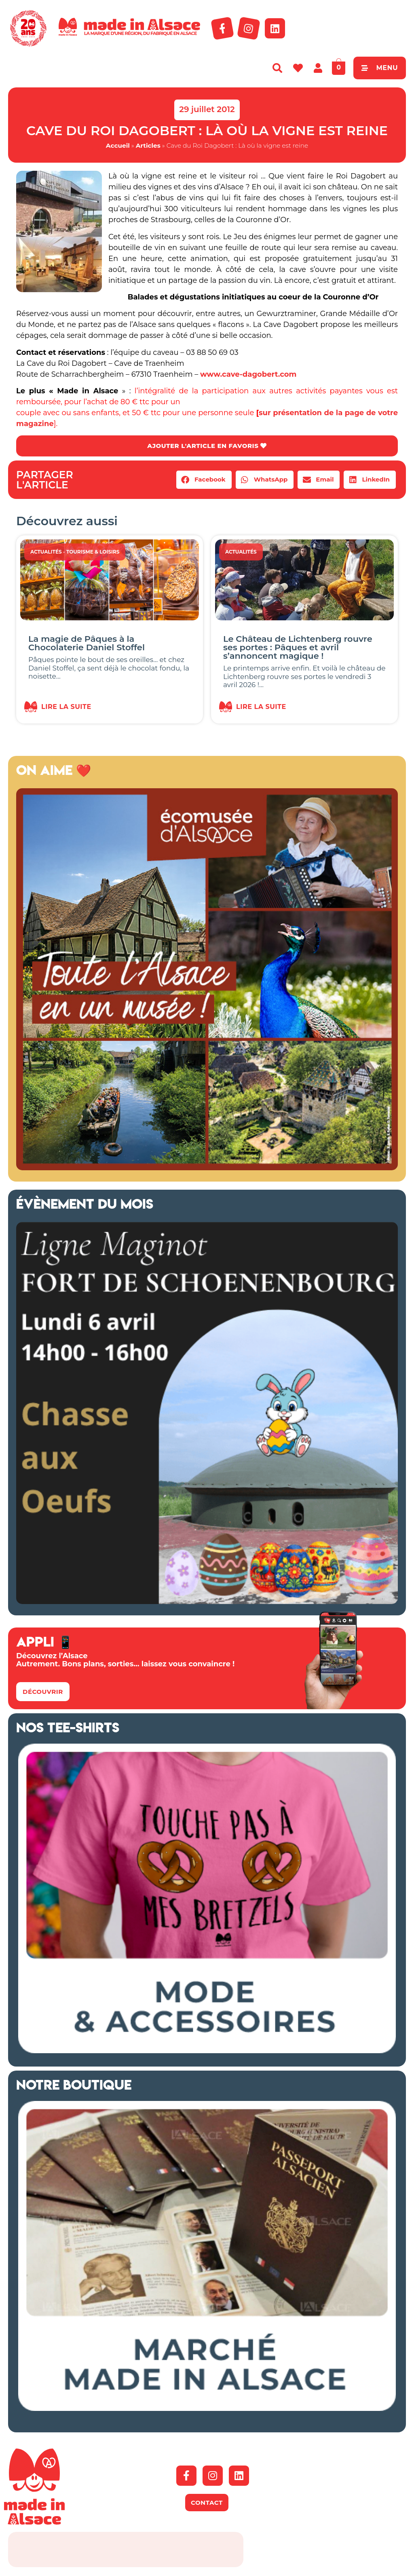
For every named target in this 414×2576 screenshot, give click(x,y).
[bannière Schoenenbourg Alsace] (207, 1602)
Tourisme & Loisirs (93, 553)
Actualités (46, 553)
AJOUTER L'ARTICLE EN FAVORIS (207, 446)
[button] (204, 480)
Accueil (118, 145)
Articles (148, 145)
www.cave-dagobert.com (248, 374)
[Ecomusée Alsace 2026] (207, 1168)
